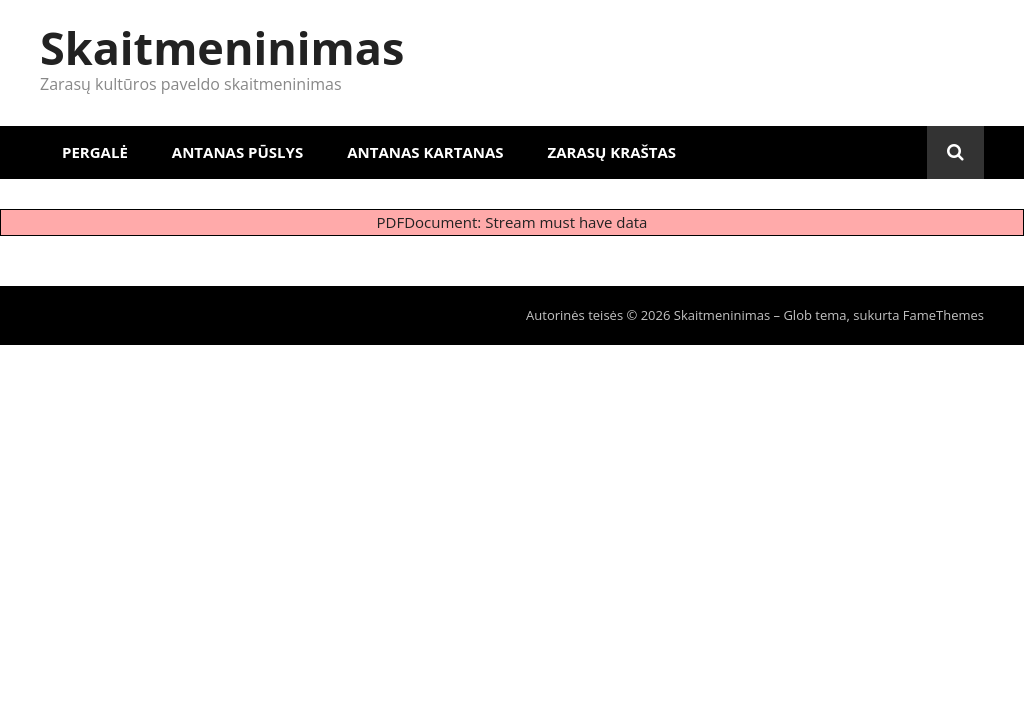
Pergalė (95, 152)
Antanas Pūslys (237, 152)
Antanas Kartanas (425, 152)
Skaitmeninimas (222, 47)
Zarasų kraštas (612, 152)
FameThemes (943, 315)
